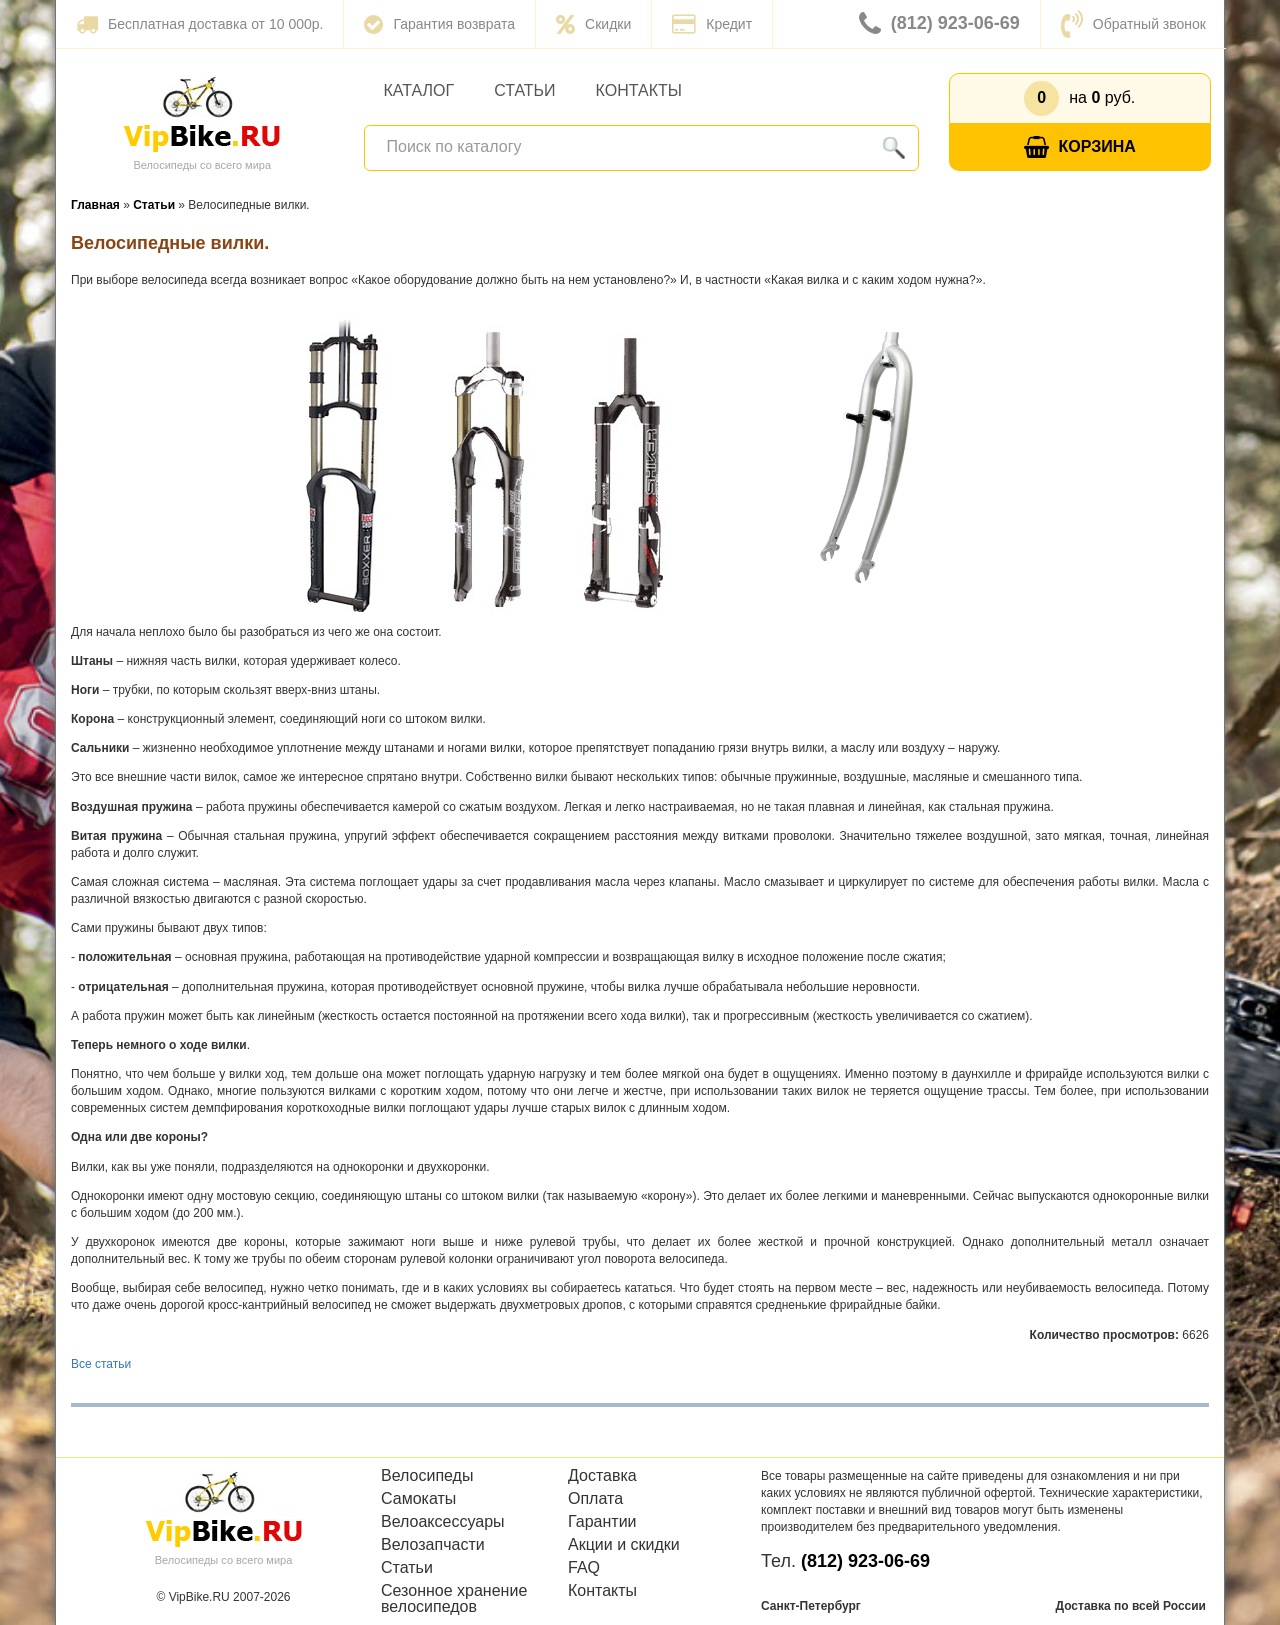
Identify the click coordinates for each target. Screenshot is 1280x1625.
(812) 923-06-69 (939, 24)
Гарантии (602, 1522)
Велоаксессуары (443, 1522)
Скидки (593, 24)
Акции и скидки (624, 1545)
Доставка (602, 1476)
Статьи (524, 90)
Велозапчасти (433, 1545)
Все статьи (101, 1364)
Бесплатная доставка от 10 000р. (199, 24)
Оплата (595, 1499)
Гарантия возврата (439, 24)
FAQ (584, 1568)
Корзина (1080, 147)
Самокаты (418, 1499)
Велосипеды (427, 1476)
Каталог (419, 90)
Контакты (639, 90)
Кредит (712, 24)
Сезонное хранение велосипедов (454, 1599)
